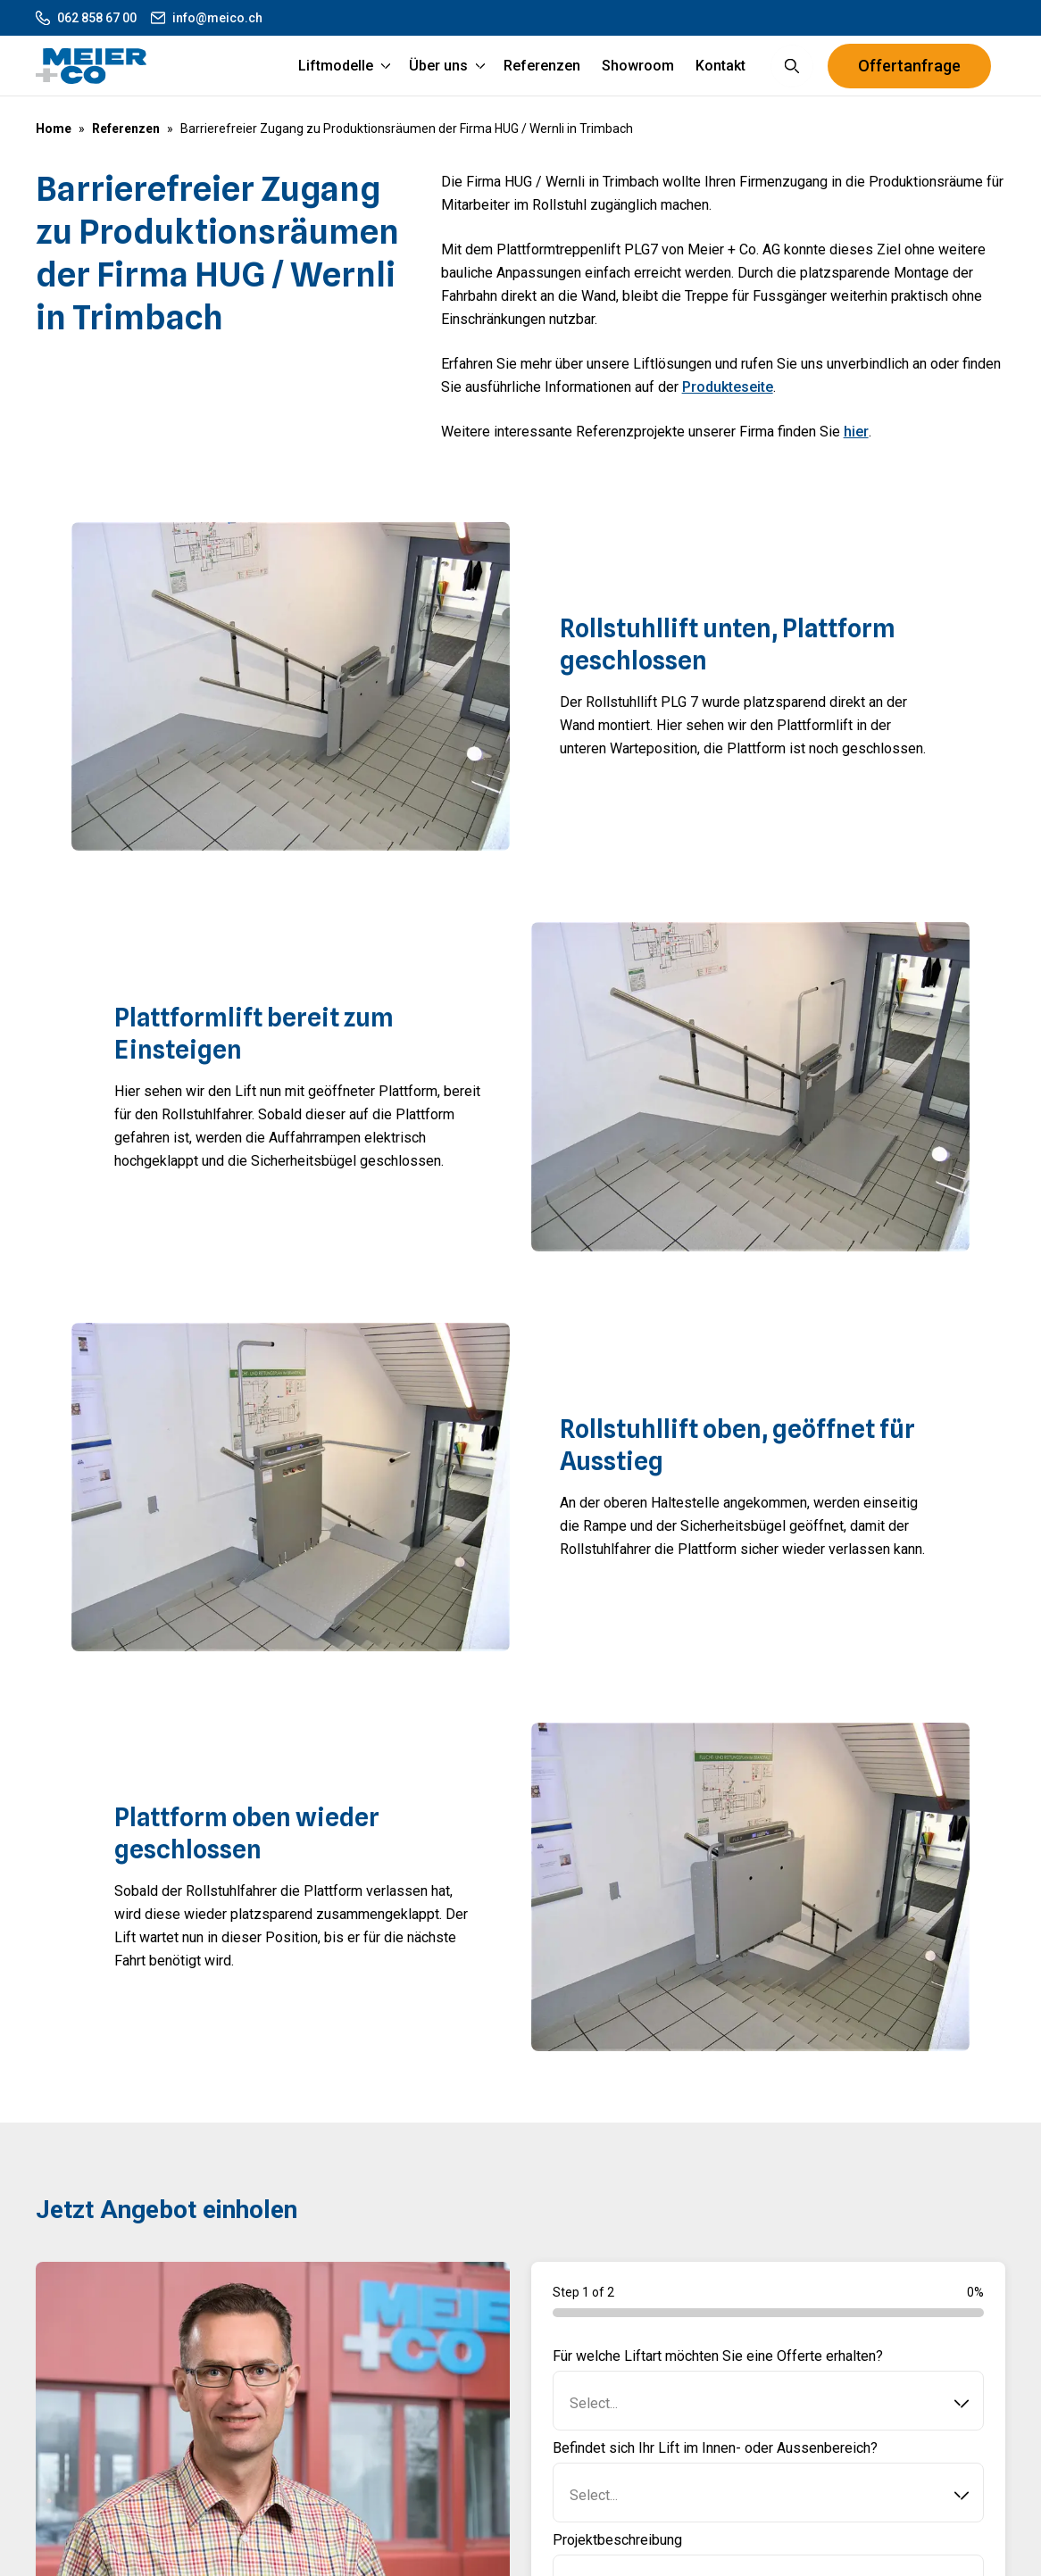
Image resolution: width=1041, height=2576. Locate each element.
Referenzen (542, 70)
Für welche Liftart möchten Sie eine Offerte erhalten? (718, 2367)
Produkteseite (727, 398)
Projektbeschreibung (617, 2551)
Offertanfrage (909, 71)
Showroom (638, 70)
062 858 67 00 (86, 18)
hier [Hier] (856, 443)
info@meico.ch (206, 18)
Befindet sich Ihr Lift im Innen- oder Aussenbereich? (715, 2459)
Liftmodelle (335, 70)
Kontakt (720, 70)
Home (53, 128)
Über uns (438, 70)
